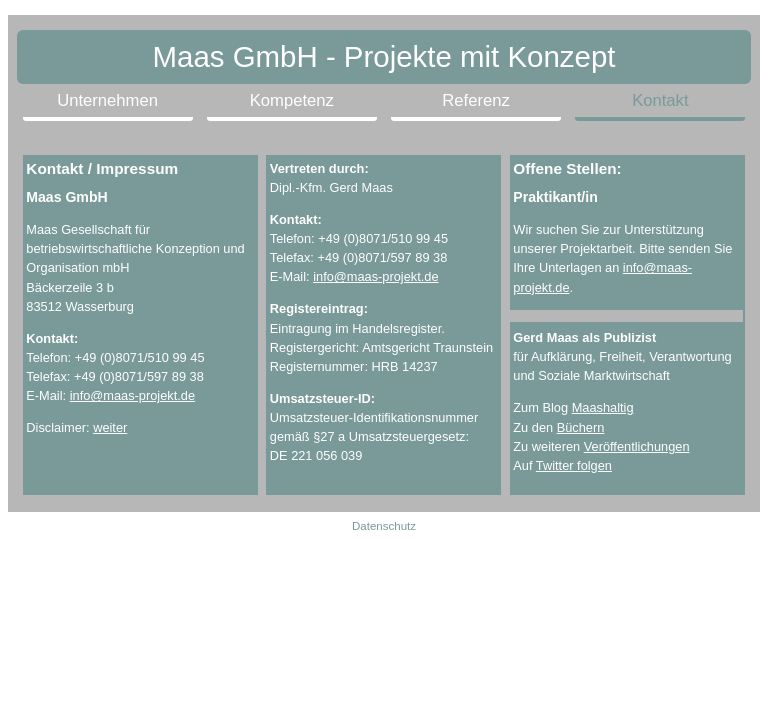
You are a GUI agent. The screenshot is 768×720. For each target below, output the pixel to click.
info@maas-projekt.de (132, 395)
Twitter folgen (574, 465)
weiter (110, 427)
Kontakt (660, 100)
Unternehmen (107, 100)
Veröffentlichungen (637, 446)
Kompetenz (292, 100)
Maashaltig (603, 407)
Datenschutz (384, 526)
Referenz (475, 100)
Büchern (581, 427)
